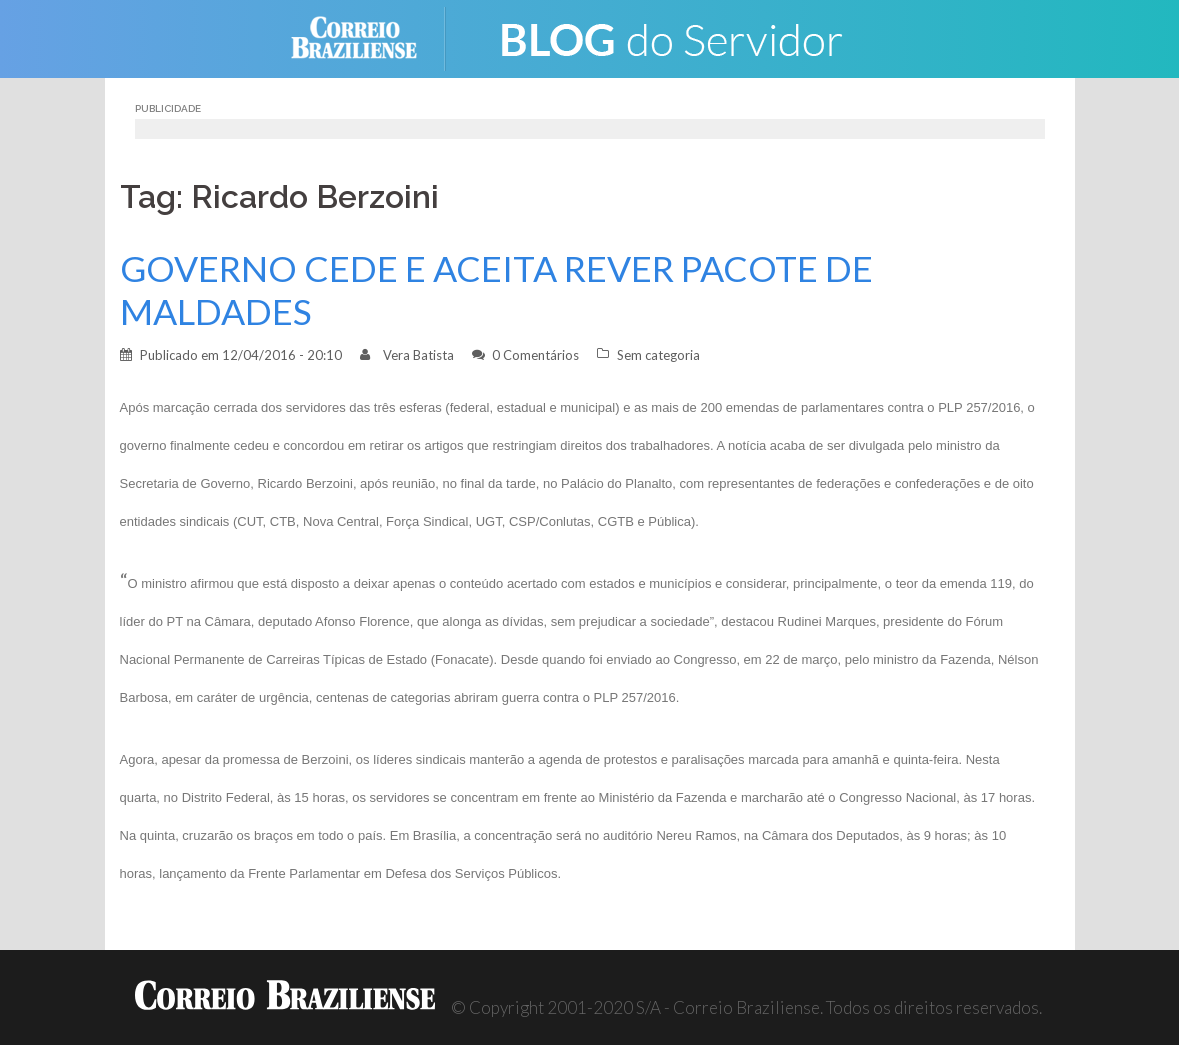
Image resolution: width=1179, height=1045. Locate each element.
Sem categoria (658, 355)
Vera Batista (418, 355)
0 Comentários (535, 355)
